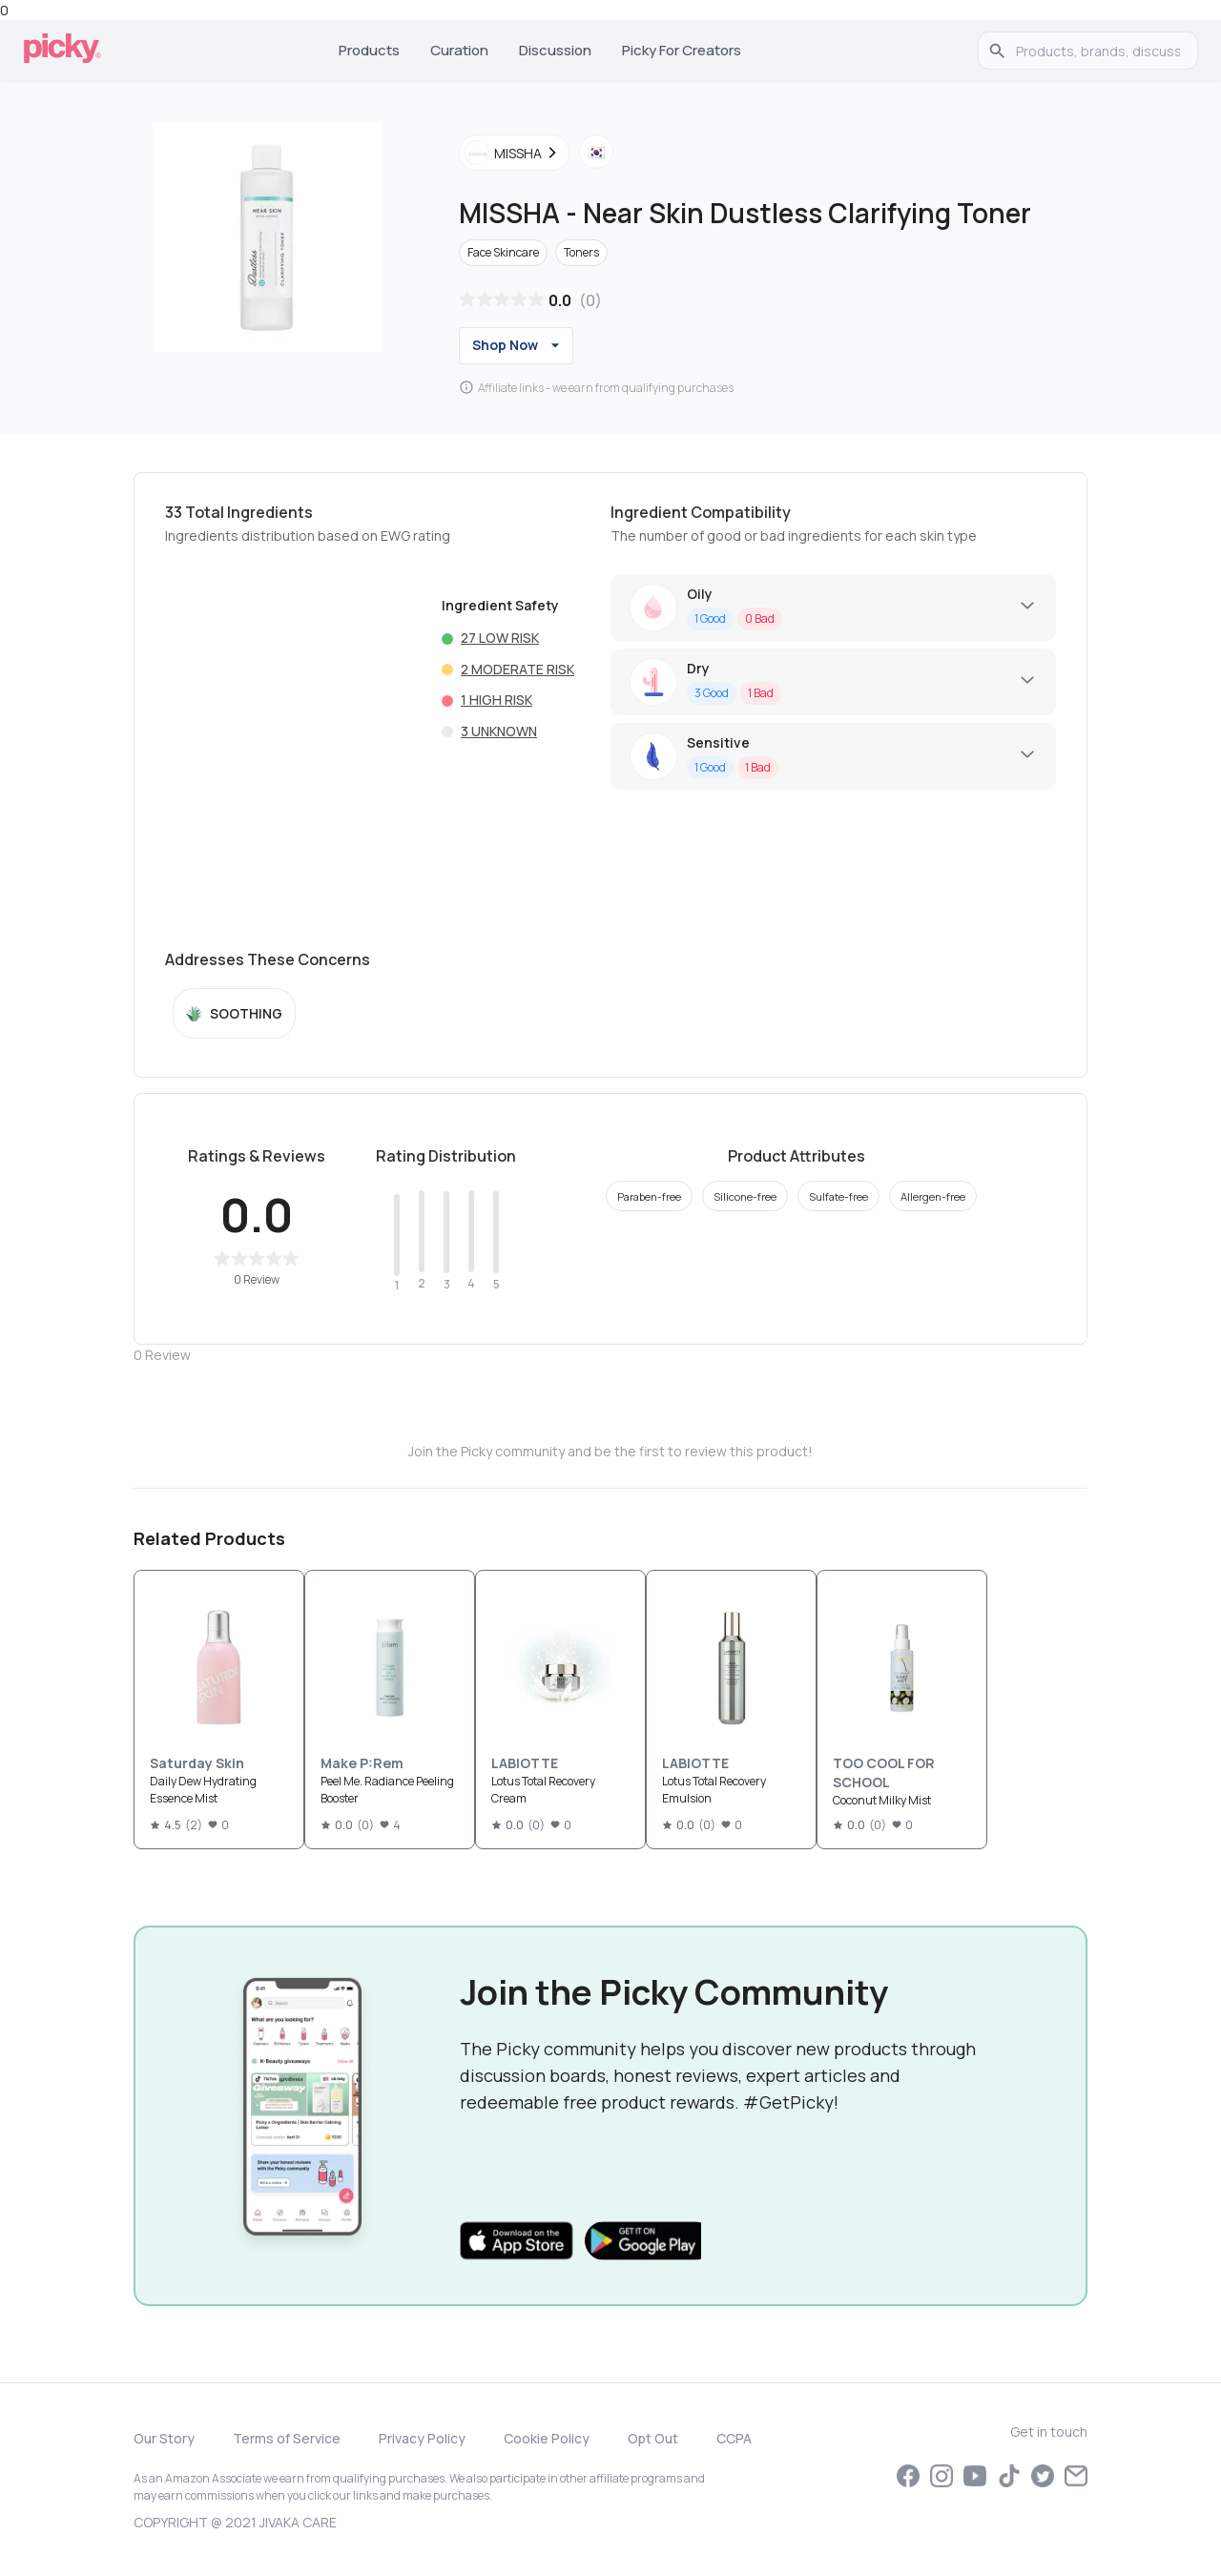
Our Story (164, 2438)
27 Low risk (500, 638)
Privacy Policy (422, 2438)
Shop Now (518, 345)
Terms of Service (287, 2438)
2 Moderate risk (517, 669)
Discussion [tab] (555, 50)
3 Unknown (499, 731)
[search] (1098, 50)
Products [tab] (369, 50)
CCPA (734, 2438)
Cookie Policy (547, 2438)
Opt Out (653, 2438)
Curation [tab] (459, 50)
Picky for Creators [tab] (681, 50)
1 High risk (496, 699)
